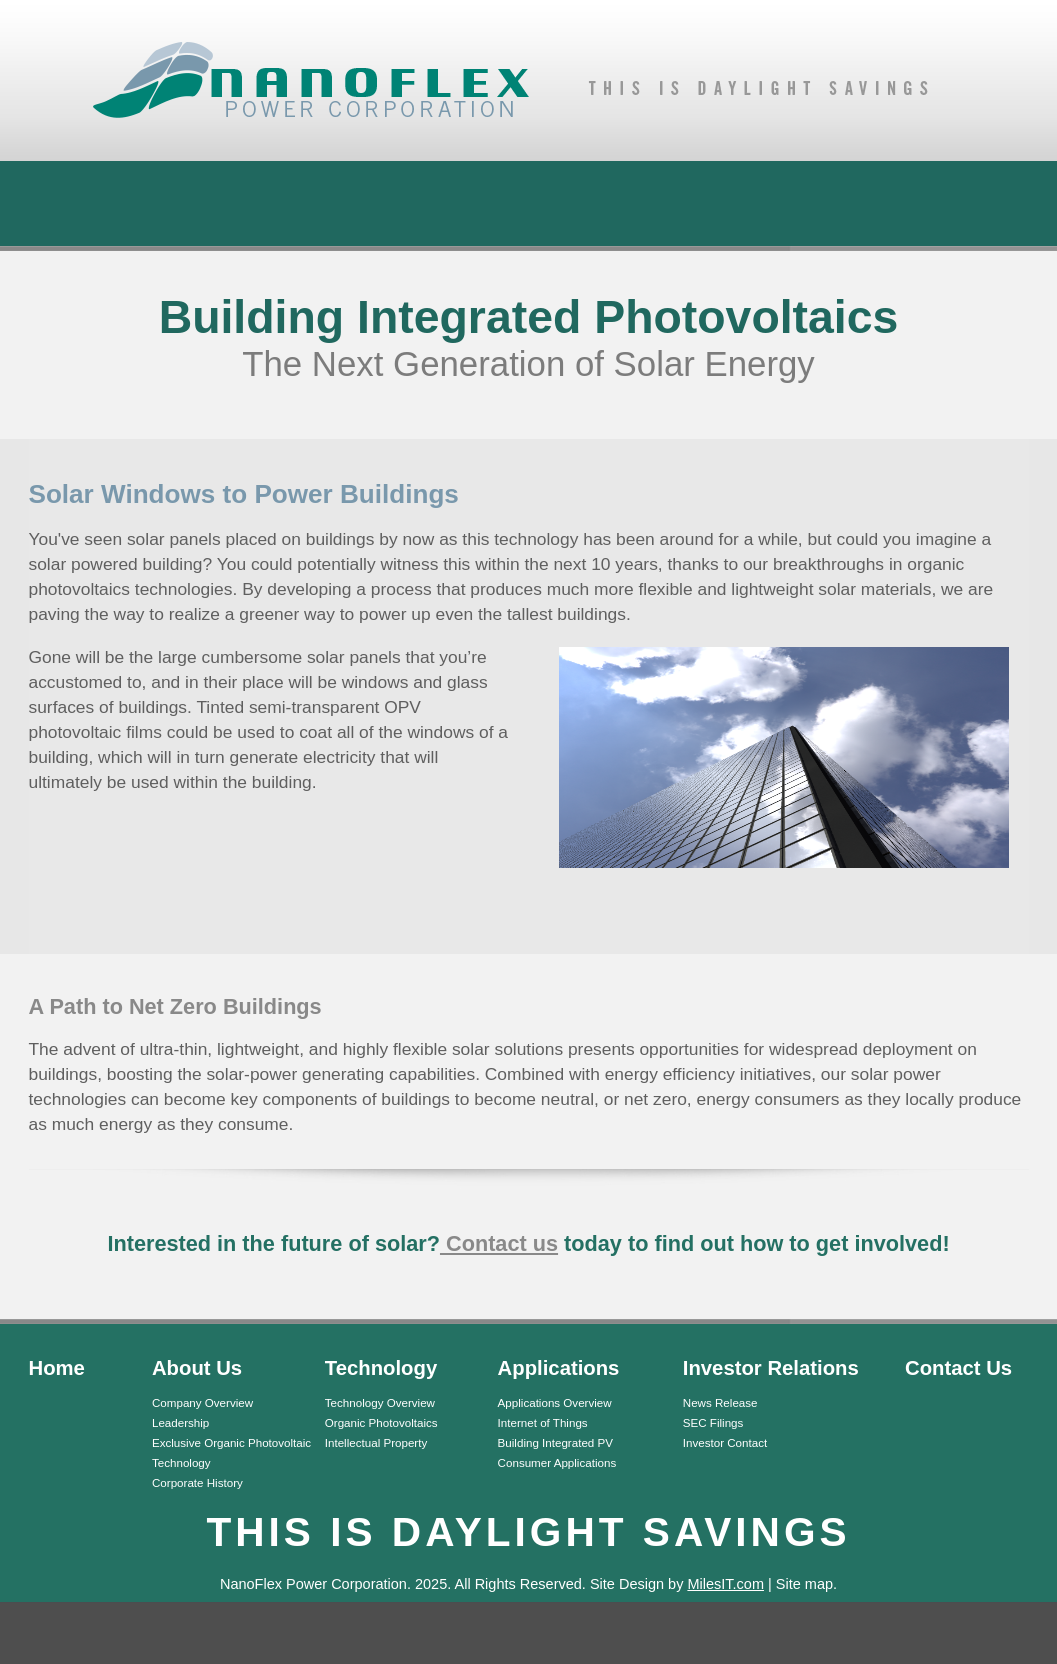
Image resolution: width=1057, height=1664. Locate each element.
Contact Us (958, 1368)
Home (57, 1368)
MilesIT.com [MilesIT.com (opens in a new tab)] (725, 1584)
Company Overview (202, 1402)
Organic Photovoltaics (381, 1422)
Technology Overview (380, 1402)
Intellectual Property (376, 1442)
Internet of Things (543, 1422)
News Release (720, 1402)
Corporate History (197, 1482)
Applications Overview (555, 1402)
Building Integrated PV (555, 1442)
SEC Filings (713, 1422)
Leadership (180, 1422)
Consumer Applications (557, 1462)
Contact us (499, 1243)
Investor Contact (725, 1442)
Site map (804, 1584)
